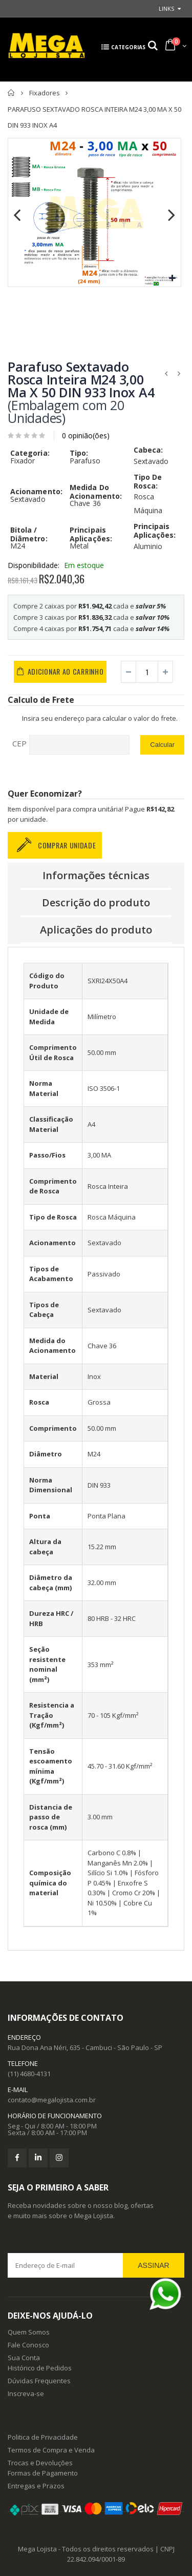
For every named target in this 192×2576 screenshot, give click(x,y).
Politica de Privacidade (43, 2437)
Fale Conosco (28, 2344)
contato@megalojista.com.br (52, 2099)
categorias (122, 53)
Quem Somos (29, 2332)
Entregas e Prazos (36, 2485)
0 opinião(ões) (86, 435)
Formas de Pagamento (43, 2473)
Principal (11, 92)
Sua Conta (24, 2357)
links (166, 8)
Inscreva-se (26, 2393)
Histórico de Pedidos (40, 2367)
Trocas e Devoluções (40, 2462)
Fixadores (44, 92)
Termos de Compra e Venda (51, 2450)
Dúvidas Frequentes (39, 2380)
